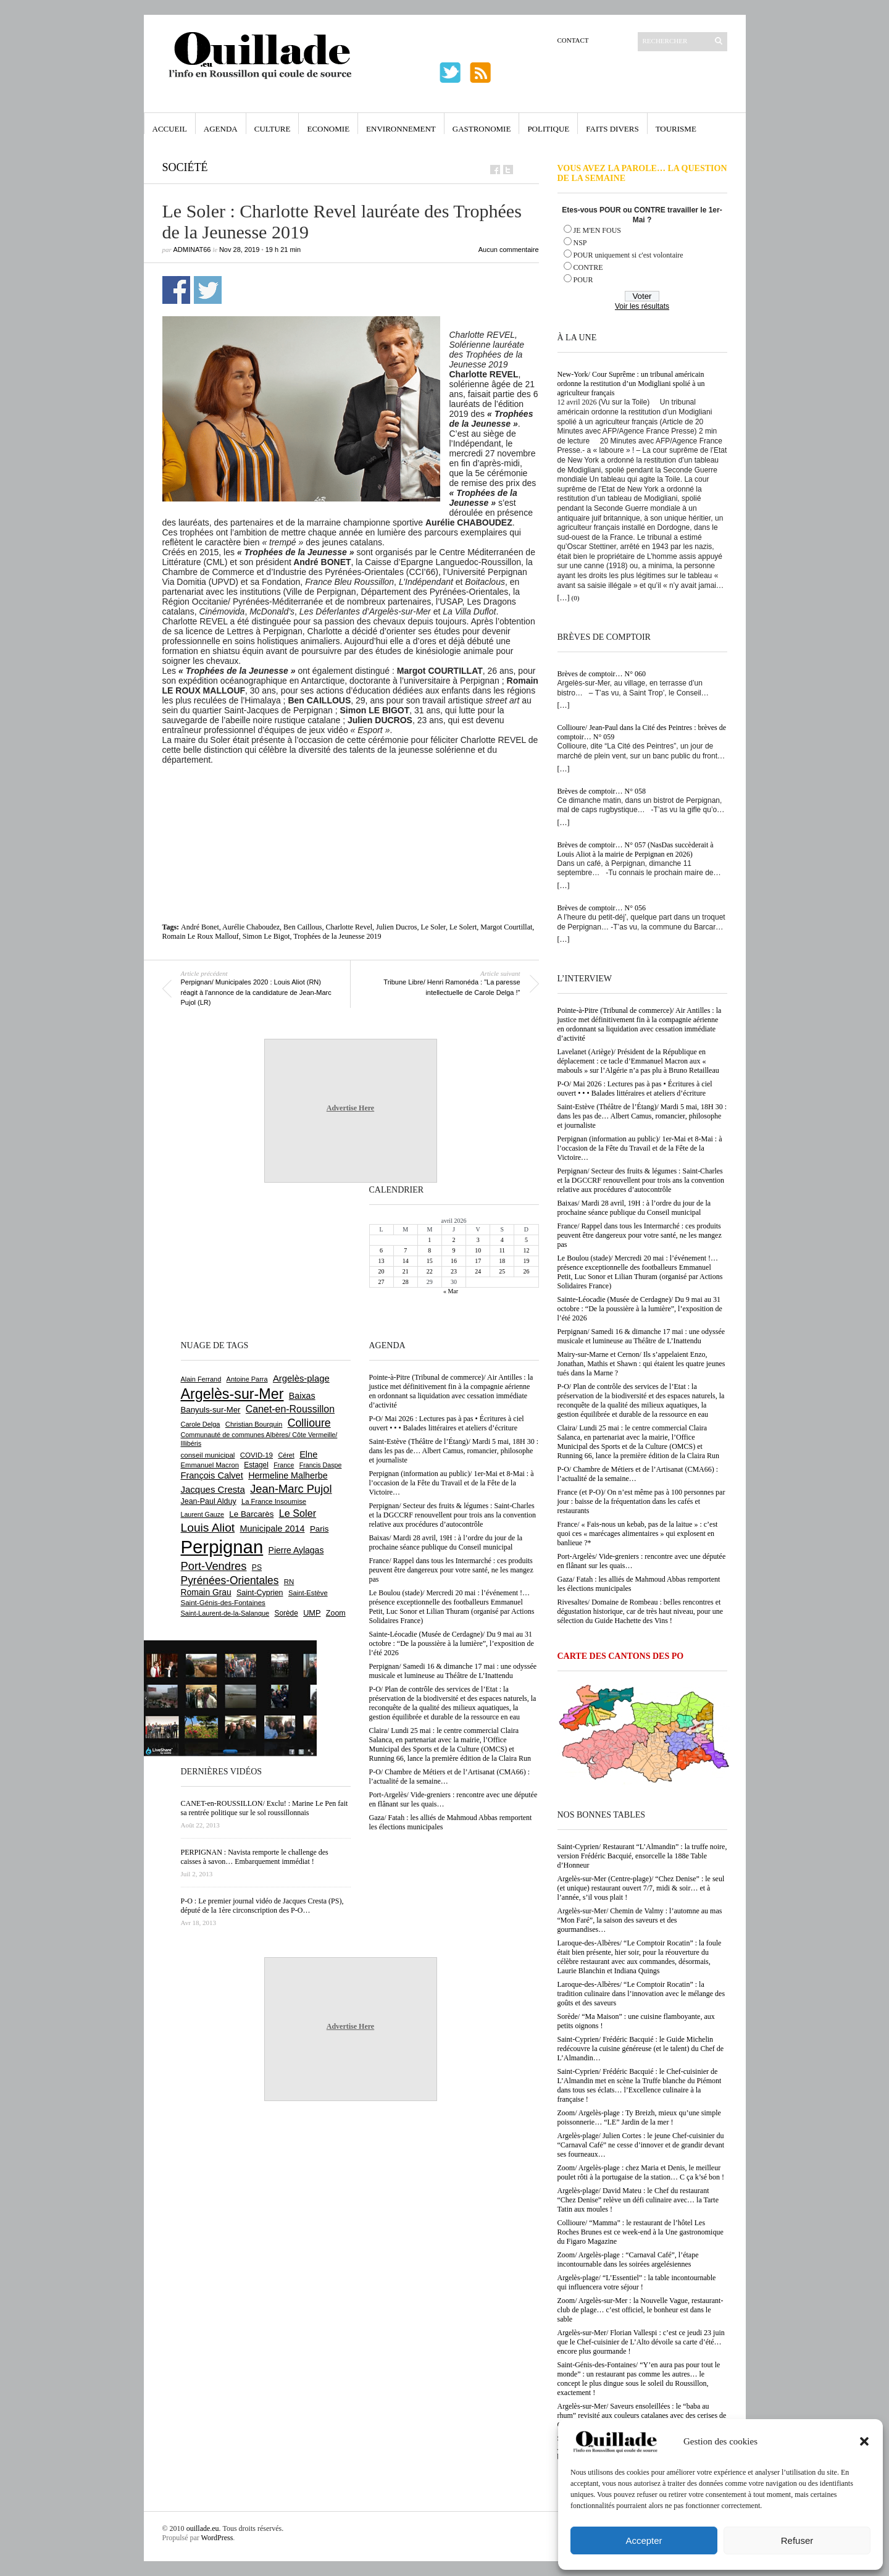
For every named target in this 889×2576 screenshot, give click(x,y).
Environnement (401, 128)
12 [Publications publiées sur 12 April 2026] (526, 1250)
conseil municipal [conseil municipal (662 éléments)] (208, 1455)
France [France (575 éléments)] (283, 1465)
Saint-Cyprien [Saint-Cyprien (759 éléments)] (259, 1592)
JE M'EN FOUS (598, 230)
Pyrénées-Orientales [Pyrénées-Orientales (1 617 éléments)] (230, 1580)
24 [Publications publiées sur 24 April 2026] (478, 1271)
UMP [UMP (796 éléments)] (311, 1612)
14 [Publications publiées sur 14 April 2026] (406, 1260)
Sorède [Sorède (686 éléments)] (286, 1613)
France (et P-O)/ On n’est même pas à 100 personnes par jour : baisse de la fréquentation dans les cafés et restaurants (641, 1501)
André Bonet (200, 927)
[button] (864, 2441)
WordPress (217, 2537)
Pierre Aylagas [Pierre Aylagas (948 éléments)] (296, 1550)
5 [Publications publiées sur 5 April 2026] (526, 1239)
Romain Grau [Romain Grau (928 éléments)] (206, 1592)
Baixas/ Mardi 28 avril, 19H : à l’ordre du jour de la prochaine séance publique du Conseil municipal (634, 1208)
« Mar (450, 1291)
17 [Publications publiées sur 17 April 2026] (478, 1260)
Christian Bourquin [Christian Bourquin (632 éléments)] (254, 1424)
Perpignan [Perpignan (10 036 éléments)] (222, 1547)
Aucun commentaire (508, 249)
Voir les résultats (642, 306)
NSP (580, 242)
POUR (583, 279)
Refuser (797, 2540)
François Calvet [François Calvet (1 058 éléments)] (212, 1475)
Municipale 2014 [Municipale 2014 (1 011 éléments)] (272, 1528)
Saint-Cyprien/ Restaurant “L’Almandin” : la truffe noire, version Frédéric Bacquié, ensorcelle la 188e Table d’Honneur (642, 1855)
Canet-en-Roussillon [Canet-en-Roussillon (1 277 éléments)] (290, 1409)
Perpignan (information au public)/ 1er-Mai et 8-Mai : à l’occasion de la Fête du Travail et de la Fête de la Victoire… (639, 1148)
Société (185, 167)
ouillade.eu (202, 2528)
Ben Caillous (302, 927)
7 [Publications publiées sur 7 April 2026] (405, 1250)
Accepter (643, 2540)
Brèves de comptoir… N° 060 (601, 673)
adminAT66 (192, 249)
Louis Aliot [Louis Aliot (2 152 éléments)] (208, 1527)
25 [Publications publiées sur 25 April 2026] (502, 1271)
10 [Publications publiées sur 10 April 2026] (478, 1250)
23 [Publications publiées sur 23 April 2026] (454, 1271)
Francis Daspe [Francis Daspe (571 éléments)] (320, 1465)
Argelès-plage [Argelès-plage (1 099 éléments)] (301, 1378)
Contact (573, 40)
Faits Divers (612, 128)
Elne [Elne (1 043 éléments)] (308, 1454)
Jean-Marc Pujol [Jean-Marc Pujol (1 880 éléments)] (291, 1488)
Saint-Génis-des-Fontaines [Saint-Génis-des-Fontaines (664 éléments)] (223, 1602)
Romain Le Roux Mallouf (200, 936)
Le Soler (433, 927)
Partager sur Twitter (208, 290)
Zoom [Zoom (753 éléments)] (336, 1613)
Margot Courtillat (506, 927)
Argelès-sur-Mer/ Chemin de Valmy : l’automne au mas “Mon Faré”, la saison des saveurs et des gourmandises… (639, 1920)
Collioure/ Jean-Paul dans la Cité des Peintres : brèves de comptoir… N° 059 (642, 732)
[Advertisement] (350, 798)
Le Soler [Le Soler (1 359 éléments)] (297, 1513)
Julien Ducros (396, 927)
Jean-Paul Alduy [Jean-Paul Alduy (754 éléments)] (208, 1501)
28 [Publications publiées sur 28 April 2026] (406, 1281)
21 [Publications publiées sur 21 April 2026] (406, 1271)
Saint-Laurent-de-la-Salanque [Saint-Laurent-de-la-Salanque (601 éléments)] (225, 1613)
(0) (576, 598)
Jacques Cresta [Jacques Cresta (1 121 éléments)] (213, 1489)
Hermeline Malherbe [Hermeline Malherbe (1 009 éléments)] (287, 1475)
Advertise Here (350, 1108)
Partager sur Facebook (176, 290)
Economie (328, 128)
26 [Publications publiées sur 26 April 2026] (526, 1271)
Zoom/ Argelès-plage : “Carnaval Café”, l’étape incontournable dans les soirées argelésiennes (628, 2259)
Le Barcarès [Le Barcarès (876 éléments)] (251, 1514)
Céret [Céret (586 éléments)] (286, 1455)
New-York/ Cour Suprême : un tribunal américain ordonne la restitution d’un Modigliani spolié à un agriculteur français (631, 383)
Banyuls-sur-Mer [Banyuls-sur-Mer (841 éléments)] (211, 1409)
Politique (548, 128)
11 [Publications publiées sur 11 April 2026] (502, 1250)
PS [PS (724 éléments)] (257, 1567)
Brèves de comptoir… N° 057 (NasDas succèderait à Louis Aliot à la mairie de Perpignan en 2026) (635, 849)
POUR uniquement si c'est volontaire (628, 255)
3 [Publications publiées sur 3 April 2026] (478, 1239)
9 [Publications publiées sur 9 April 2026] (453, 1250)
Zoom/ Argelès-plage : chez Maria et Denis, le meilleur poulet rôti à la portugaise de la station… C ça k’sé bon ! (641, 2172)
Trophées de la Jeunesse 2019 (337, 936)
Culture (272, 128)
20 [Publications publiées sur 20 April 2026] (381, 1271)
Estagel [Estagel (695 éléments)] (256, 1465)
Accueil (169, 128)
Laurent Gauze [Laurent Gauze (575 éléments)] (203, 1514)
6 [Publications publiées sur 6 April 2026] (381, 1250)
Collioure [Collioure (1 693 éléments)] (309, 1423)
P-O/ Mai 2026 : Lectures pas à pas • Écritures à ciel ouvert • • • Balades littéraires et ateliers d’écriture (634, 1088)
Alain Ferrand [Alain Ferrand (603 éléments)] (201, 1379)
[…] (563, 598)
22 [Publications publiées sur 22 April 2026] (430, 1271)
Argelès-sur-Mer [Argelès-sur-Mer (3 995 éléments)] (232, 1394)
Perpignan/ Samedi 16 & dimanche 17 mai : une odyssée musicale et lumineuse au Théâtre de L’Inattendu (641, 1336)
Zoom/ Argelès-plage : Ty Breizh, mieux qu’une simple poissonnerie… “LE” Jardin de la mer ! (639, 2117)
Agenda (221, 128)
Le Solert (463, 927)
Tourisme (676, 128)
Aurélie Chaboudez (251, 927)
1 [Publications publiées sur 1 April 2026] (429, 1239)
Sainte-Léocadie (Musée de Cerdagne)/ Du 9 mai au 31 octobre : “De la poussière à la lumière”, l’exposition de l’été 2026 (639, 1308)
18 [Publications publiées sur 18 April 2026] (502, 1260)
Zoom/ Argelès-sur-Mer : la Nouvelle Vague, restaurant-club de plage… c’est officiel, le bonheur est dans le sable (640, 2309)
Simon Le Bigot (266, 936)
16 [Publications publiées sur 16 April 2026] (454, 1260)
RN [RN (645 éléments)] (289, 1581)
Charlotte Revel (348, 927)
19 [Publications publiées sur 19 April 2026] (526, 1260)
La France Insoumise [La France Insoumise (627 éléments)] (273, 1501)
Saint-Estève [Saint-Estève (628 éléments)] (308, 1592)
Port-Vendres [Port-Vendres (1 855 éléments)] (214, 1565)
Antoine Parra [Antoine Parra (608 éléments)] (247, 1379)
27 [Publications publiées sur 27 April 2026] (381, 1281)
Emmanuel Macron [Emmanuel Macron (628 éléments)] (210, 1465)
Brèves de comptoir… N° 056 (601, 908)
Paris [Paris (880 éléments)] (319, 1528)
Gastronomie (482, 128)
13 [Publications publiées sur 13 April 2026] (381, 1260)
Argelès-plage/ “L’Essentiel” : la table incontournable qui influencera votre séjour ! (636, 2282)
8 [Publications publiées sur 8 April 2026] (429, 1250)
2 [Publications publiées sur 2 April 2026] (453, 1239)
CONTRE (588, 267)
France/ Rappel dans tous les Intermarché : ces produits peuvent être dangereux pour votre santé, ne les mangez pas (639, 1235)
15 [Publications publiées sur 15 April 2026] (430, 1260)
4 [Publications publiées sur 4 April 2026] (502, 1239)
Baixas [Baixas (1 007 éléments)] (302, 1396)
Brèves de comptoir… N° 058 (601, 791)
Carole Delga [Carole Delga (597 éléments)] (200, 1424)
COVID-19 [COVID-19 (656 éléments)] (256, 1455)
